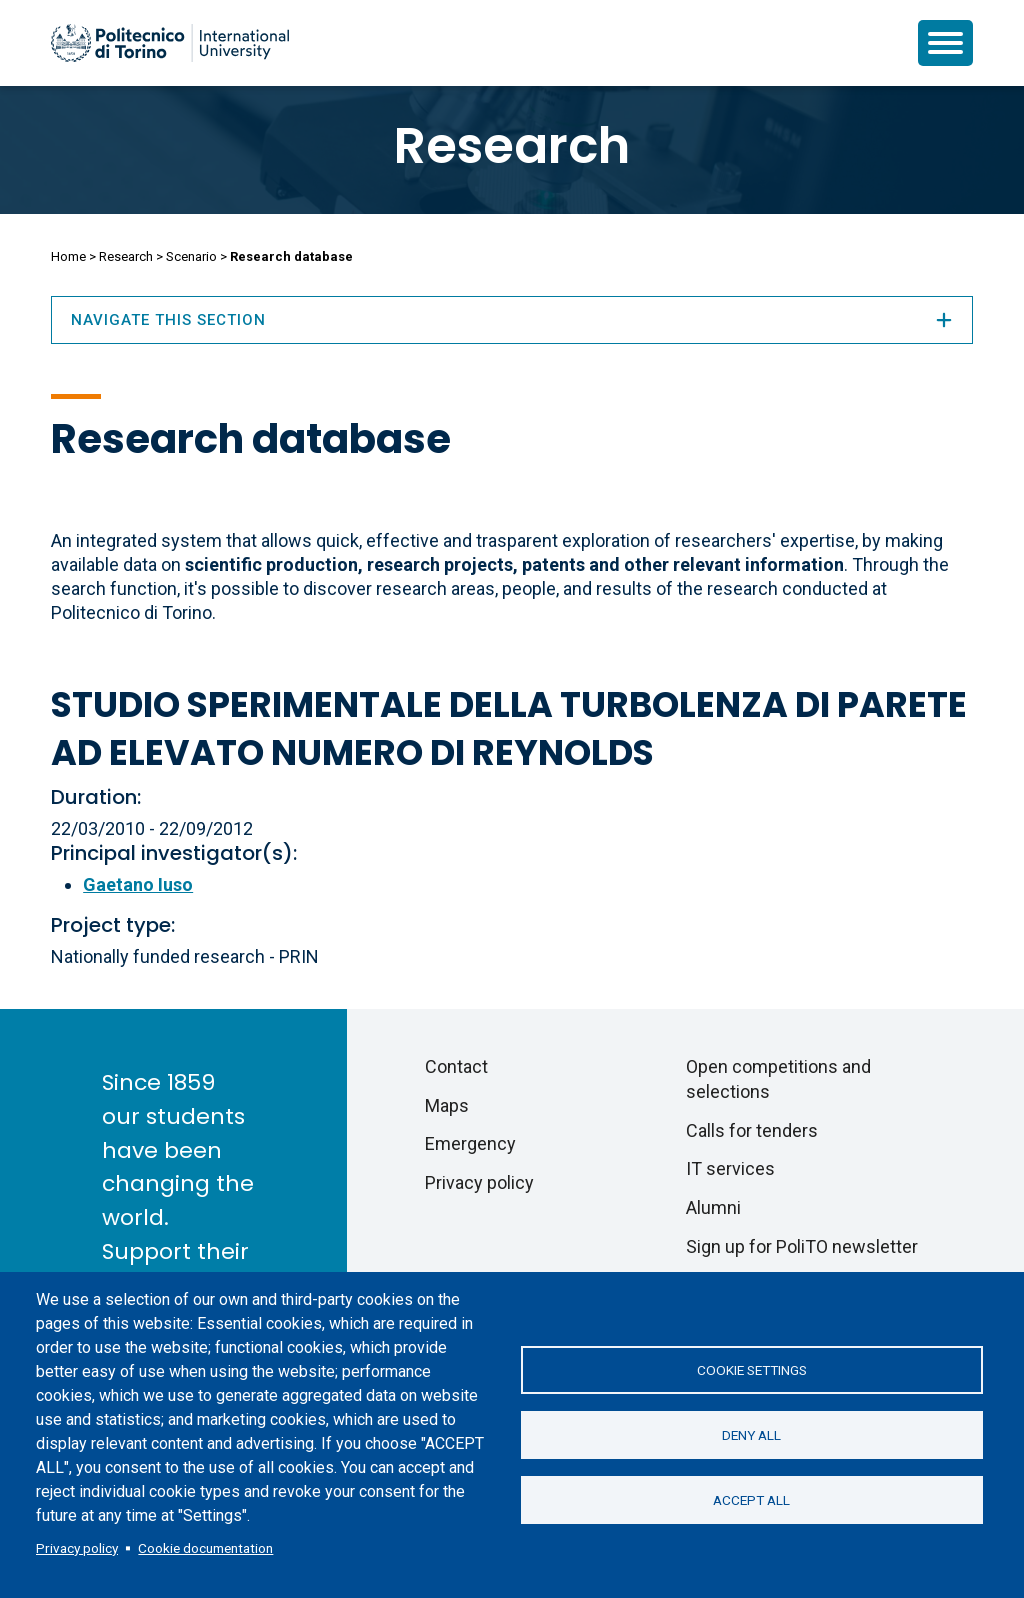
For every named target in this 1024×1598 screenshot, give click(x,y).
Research (512, 146)
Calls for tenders (752, 1130)
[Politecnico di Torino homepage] (170, 43)
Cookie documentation (205, 1548)
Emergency (470, 1143)
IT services (730, 1168)
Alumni (713, 1207)
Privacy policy (77, 1548)
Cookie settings (752, 1370)
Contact (456, 1066)
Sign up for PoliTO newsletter (802, 1246)
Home (68, 256)
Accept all (751, 1500)
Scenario (191, 256)
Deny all (751, 1435)
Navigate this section (512, 320)
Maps (447, 1105)
